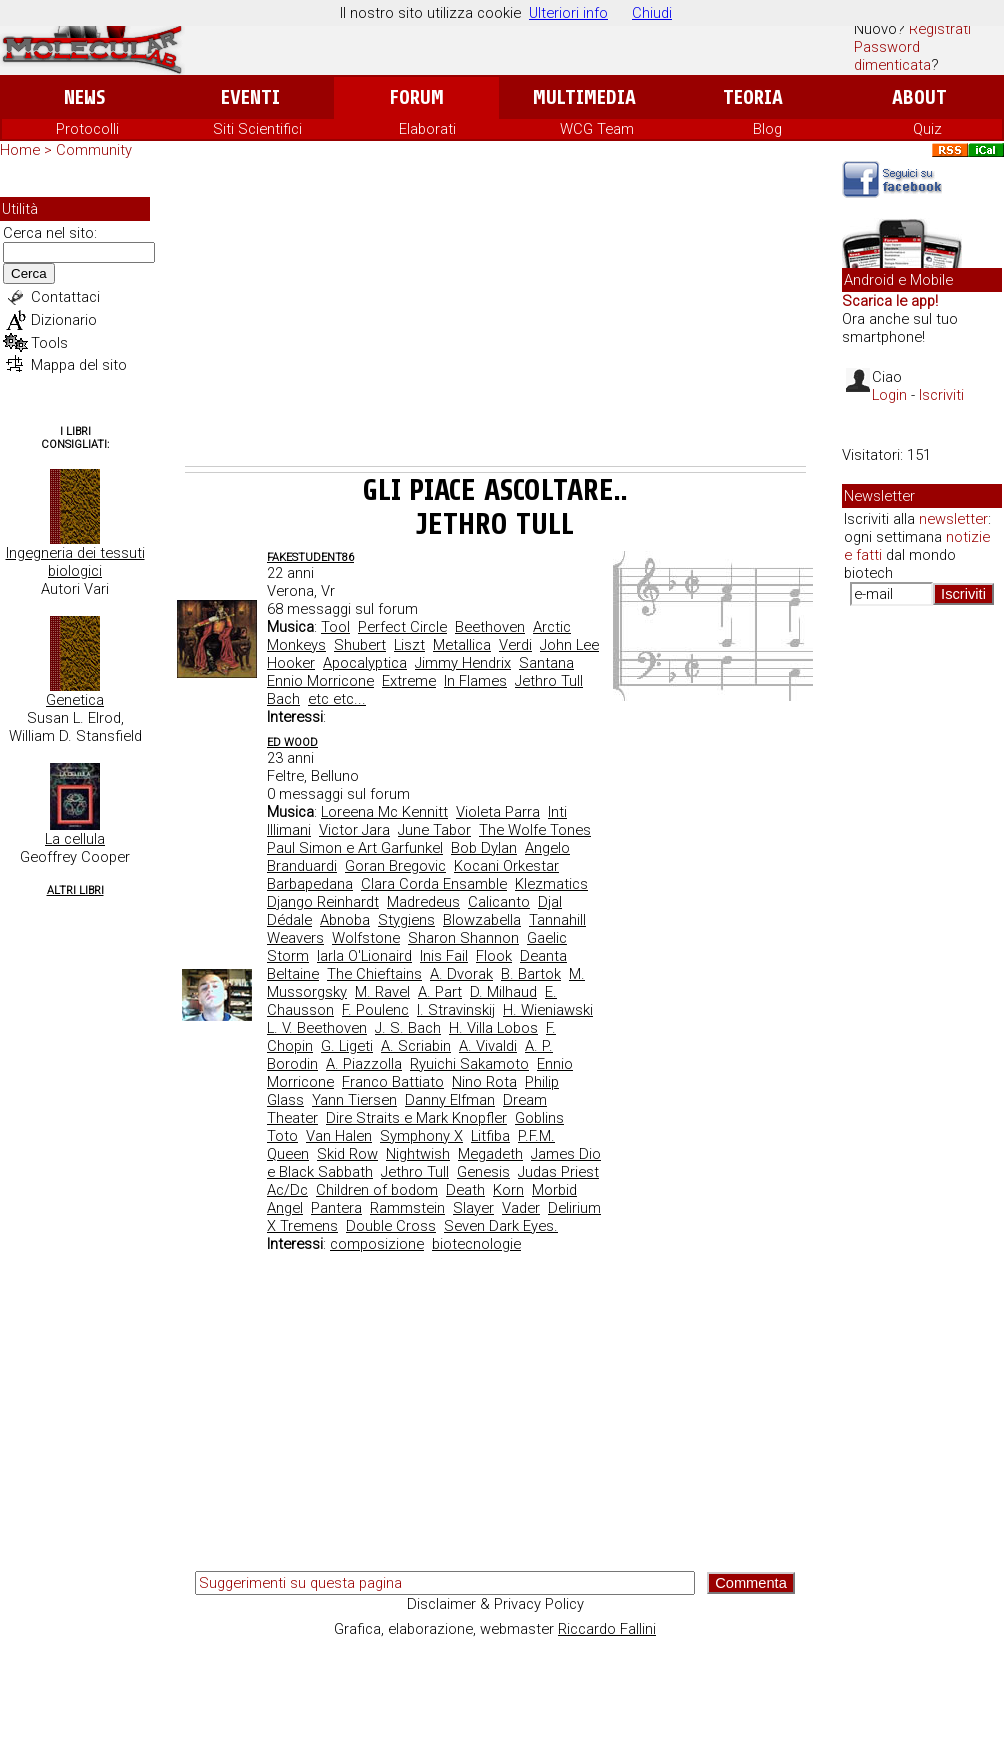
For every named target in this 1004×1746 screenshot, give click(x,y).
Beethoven (490, 627)
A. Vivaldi (488, 1046)
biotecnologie (476, 1244)
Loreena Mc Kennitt (384, 812)
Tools (49, 343)
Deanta (543, 956)
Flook (494, 956)
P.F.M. (536, 1136)
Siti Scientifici (257, 129)
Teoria (753, 97)
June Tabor (434, 830)
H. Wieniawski (548, 1010)
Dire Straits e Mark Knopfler (416, 1118)
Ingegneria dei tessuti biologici (75, 562)
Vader (521, 1208)
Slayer (473, 1208)
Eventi (250, 97)
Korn (508, 1190)
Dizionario (64, 320)
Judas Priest (558, 1172)
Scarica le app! (890, 301)
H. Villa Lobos (493, 1028)
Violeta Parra (498, 812)
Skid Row (347, 1154)
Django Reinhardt (323, 902)
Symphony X (421, 1136)
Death (465, 1190)
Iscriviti (941, 395)
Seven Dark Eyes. (501, 1226)
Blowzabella (482, 920)
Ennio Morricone (320, 681)
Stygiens (406, 920)
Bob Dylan (484, 848)
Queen (288, 1154)
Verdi (515, 645)
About (919, 97)
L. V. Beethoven (317, 1028)
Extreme (409, 681)
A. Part (440, 992)
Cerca (29, 273)
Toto (282, 1136)
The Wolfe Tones (535, 830)
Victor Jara (354, 830)
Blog (767, 129)
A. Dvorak (461, 974)
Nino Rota (484, 1082)
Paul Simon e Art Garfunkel (355, 848)
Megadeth (490, 1154)
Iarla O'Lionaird (364, 956)
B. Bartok (531, 974)
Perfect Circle (402, 627)
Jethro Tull (549, 681)
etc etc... (337, 699)
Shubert (360, 645)
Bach (283, 699)
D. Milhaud (503, 992)
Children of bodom (377, 1190)
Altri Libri (75, 890)
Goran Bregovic (395, 866)
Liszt (409, 645)
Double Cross (391, 1226)
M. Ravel (382, 992)
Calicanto (499, 902)
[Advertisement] (495, 316)
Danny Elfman (450, 1100)
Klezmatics (551, 884)
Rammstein (407, 1208)
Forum (416, 97)
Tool (335, 627)
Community (94, 150)
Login (889, 395)
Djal (550, 902)
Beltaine (293, 974)
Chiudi (652, 13)
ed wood (292, 742)
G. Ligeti (347, 1046)
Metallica (462, 645)
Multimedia (584, 97)
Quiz (927, 129)
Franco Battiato (393, 1082)
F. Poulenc (375, 1010)
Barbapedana (310, 884)
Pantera (336, 1208)
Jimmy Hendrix (463, 663)
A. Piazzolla (364, 1064)
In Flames (475, 681)
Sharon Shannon (463, 938)
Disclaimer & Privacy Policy (495, 1604)
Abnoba (345, 920)
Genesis (483, 1172)
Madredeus (423, 902)
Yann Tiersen (354, 1100)
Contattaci (65, 297)
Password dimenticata (892, 56)
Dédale (289, 920)
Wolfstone (366, 938)
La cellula (75, 839)
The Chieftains (374, 974)
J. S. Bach (408, 1028)
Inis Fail (444, 956)
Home (20, 150)
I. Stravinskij (456, 1010)
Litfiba (490, 1136)
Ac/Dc (287, 1190)
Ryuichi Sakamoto (469, 1064)
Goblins (539, 1118)
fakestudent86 (310, 557)
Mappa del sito (79, 365)
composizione (377, 1244)
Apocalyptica (365, 663)
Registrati (940, 29)
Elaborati (427, 129)
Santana (546, 663)
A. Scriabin (416, 1046)
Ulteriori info (568, 13)
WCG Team (597, 129)
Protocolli (87, 129)
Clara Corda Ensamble (434, 884)
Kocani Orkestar (506, 866)
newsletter (953, 519)
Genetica (75, 700)
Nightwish (418, 1154)
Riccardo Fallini (607, 1629)
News (84, 97)
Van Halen (339, 1136)
